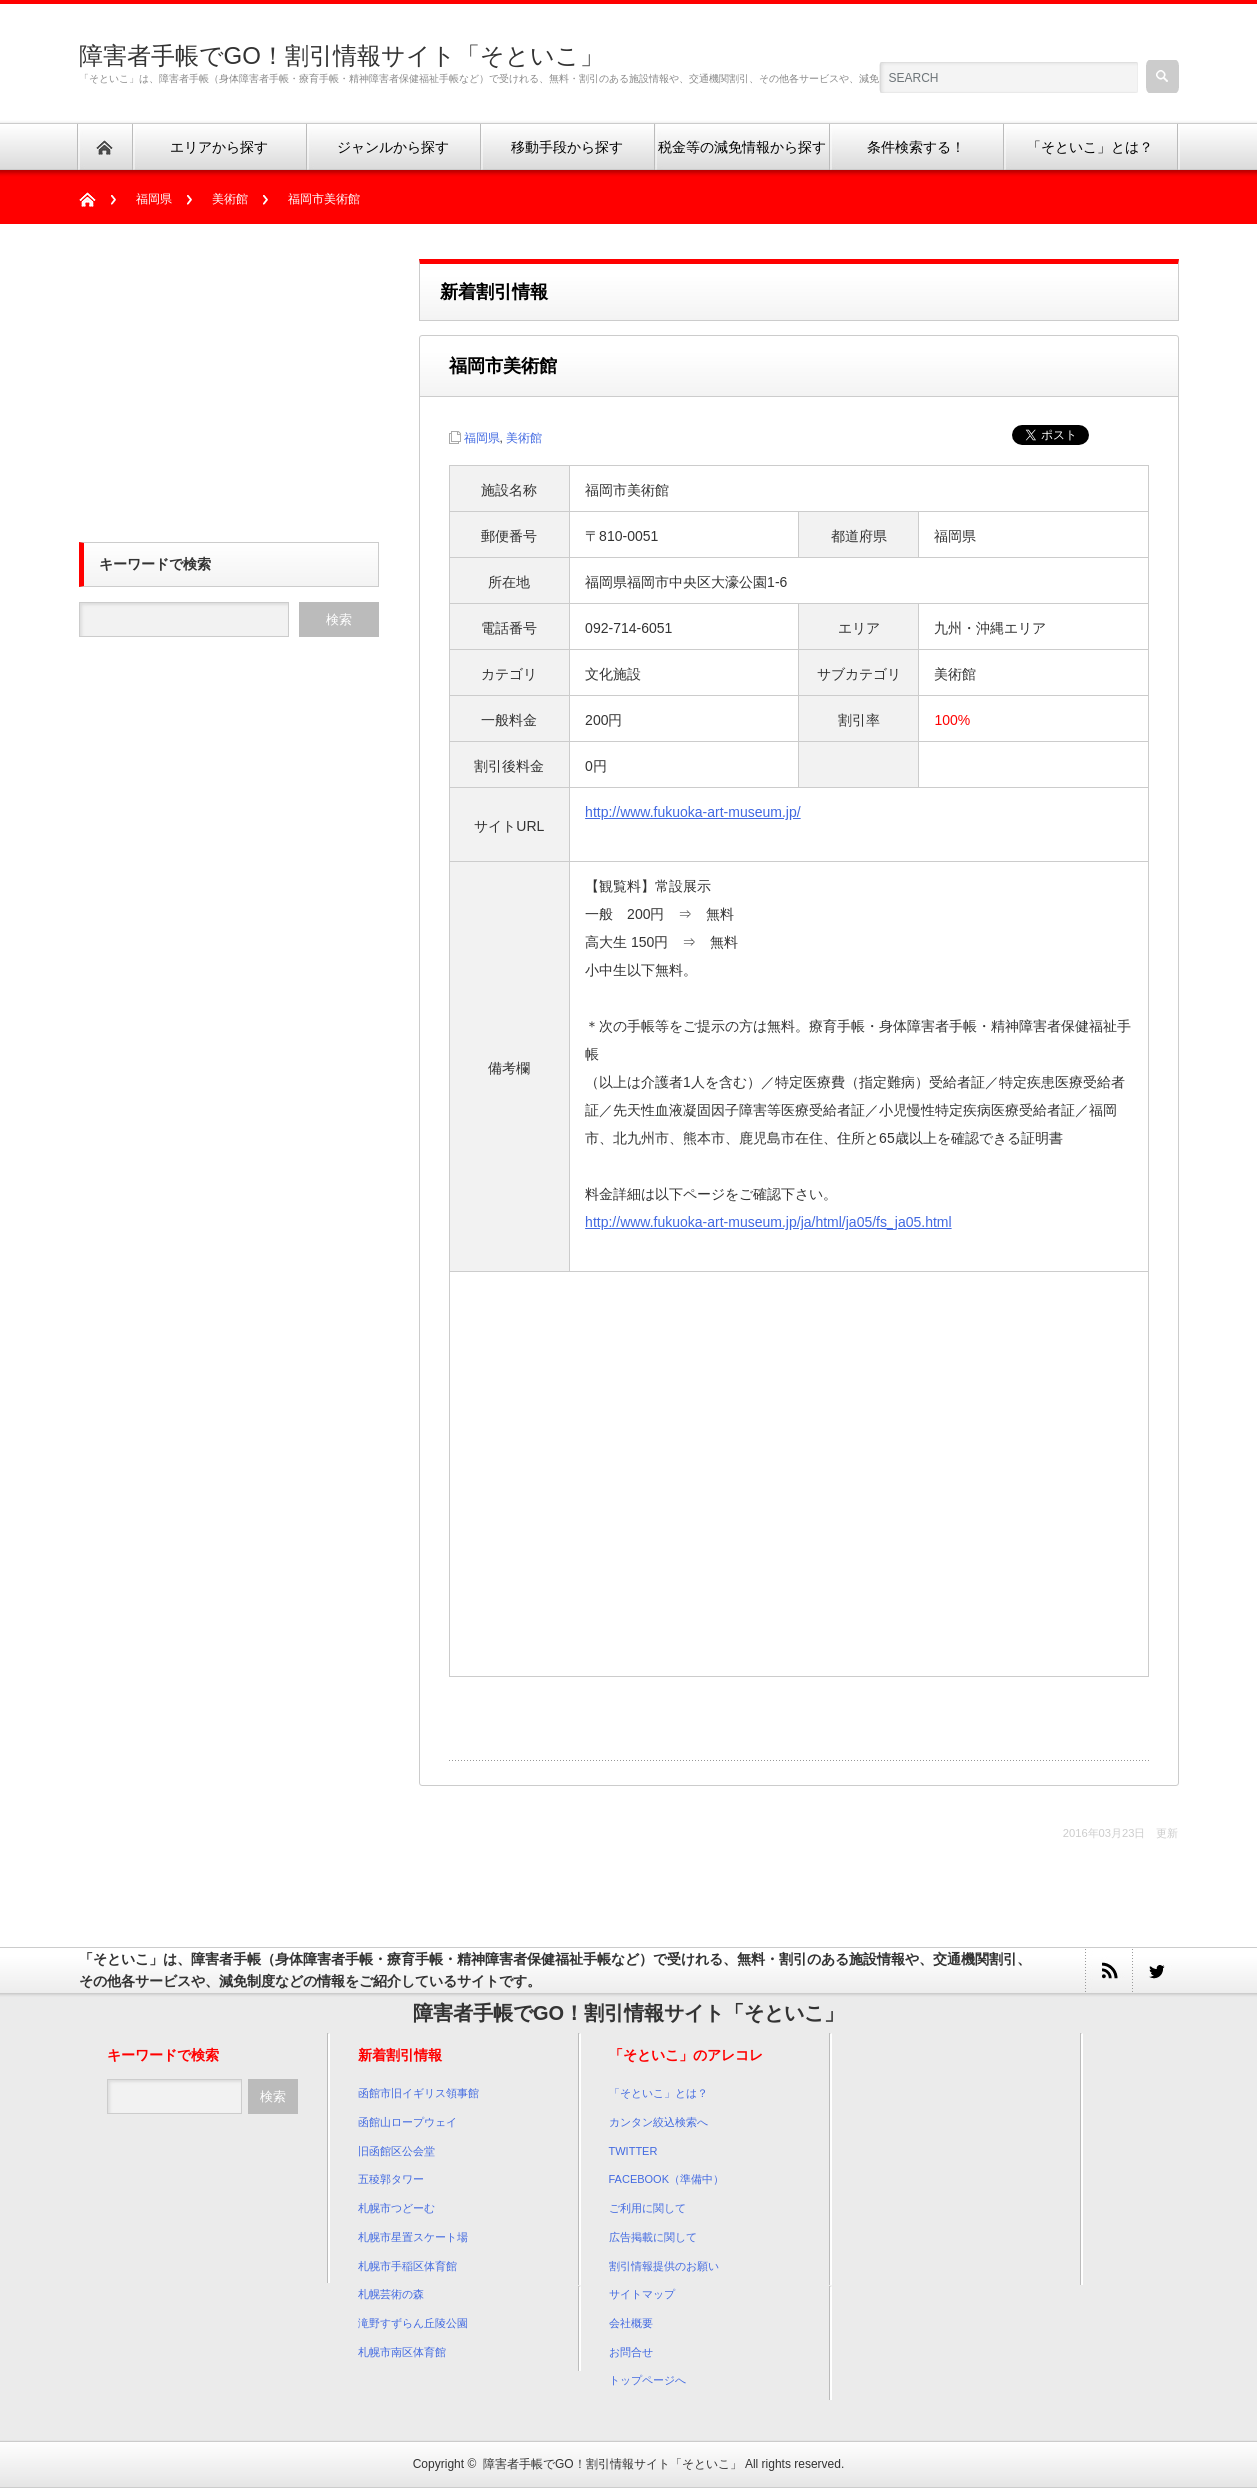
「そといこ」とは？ (658, 2093)
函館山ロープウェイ (407, 2122)
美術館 (230, 199)
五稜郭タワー (391, 2179)
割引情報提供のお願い (664, 2266)
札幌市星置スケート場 (413, 2237)
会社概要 (631, 2323)
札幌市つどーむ (396, 2208)
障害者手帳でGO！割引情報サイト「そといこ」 (341, 55)
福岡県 (154, 199)
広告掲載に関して (653, 2237)
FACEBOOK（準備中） (667, 2179)
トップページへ (647, 2380)
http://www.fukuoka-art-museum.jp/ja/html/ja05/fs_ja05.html (768, 1222)
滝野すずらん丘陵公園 (413, 2323)
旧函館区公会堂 (396, 2151)
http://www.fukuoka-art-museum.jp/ (693, 812)
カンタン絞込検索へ (658, 2122)
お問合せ (631, 2352)
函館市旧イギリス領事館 (418, 2093)
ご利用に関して (647, 2208)
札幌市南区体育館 (402, 2352)
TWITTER (633, 2151)
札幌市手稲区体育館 (407, 2266)
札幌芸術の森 (391, 2294)
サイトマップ (642, 2294)
